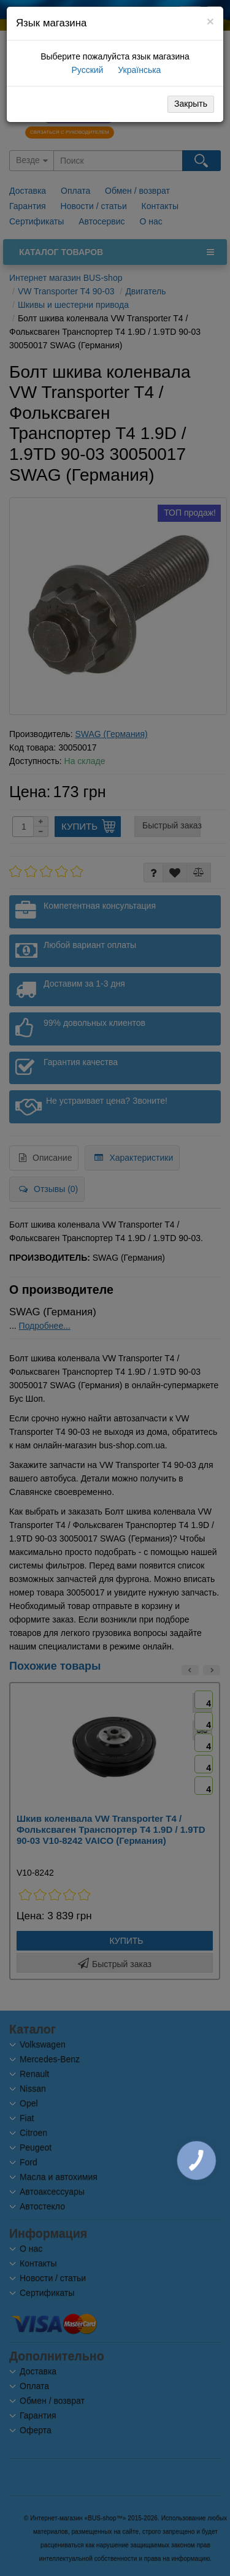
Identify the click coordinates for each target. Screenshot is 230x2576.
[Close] (210, 21)
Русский (86, 70)
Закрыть (190, 104)
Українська (138, 70)
